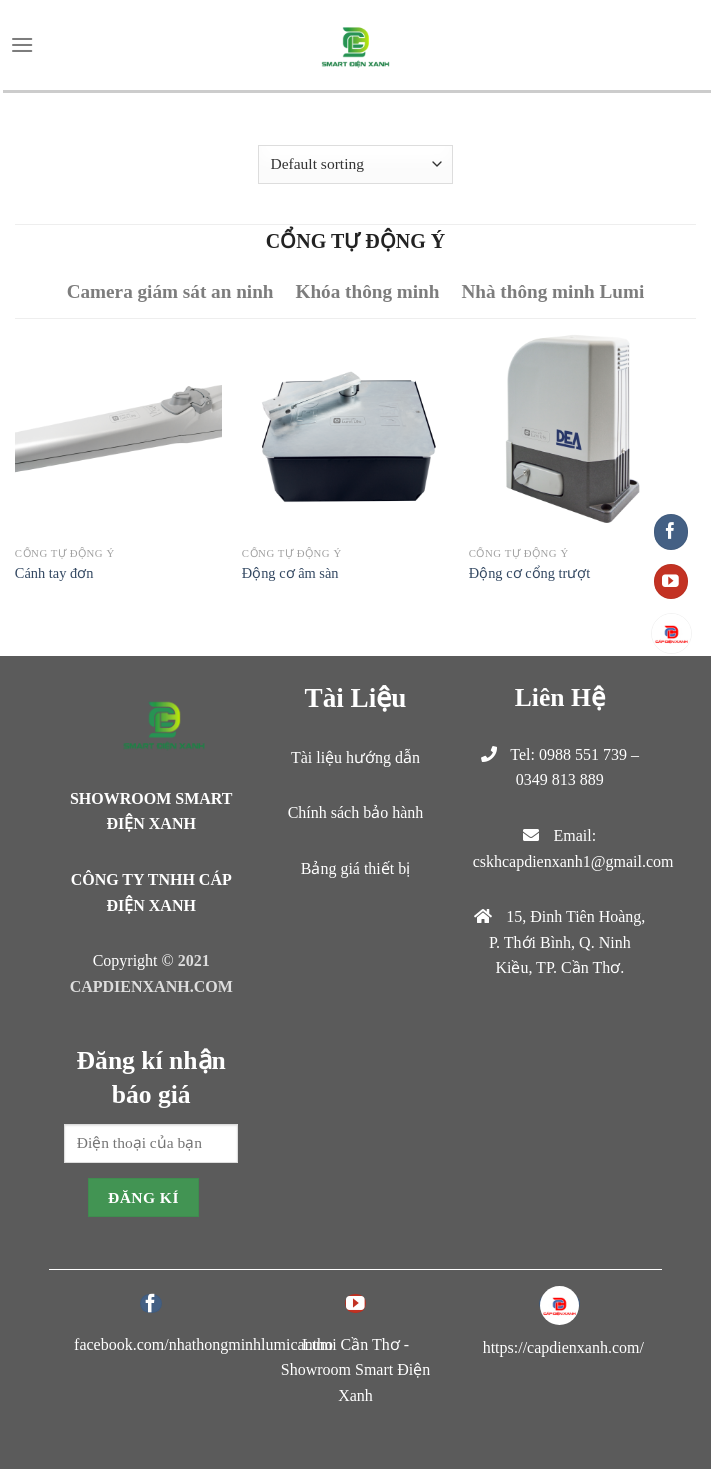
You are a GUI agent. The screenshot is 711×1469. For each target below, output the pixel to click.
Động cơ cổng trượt (530, 573)
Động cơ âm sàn (290, 573)
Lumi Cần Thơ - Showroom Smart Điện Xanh (355, 1370)
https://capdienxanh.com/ (563, 1347)
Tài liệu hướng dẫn (355, 757)
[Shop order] (355, 164)
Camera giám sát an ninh (170, 291)
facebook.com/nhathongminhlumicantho (203, 1344)
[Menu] (22, 44)
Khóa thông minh (367, 291)
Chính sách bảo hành (356, 812)
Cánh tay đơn (54, 573)
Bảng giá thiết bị (356, 868)
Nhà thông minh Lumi (552, 291)
